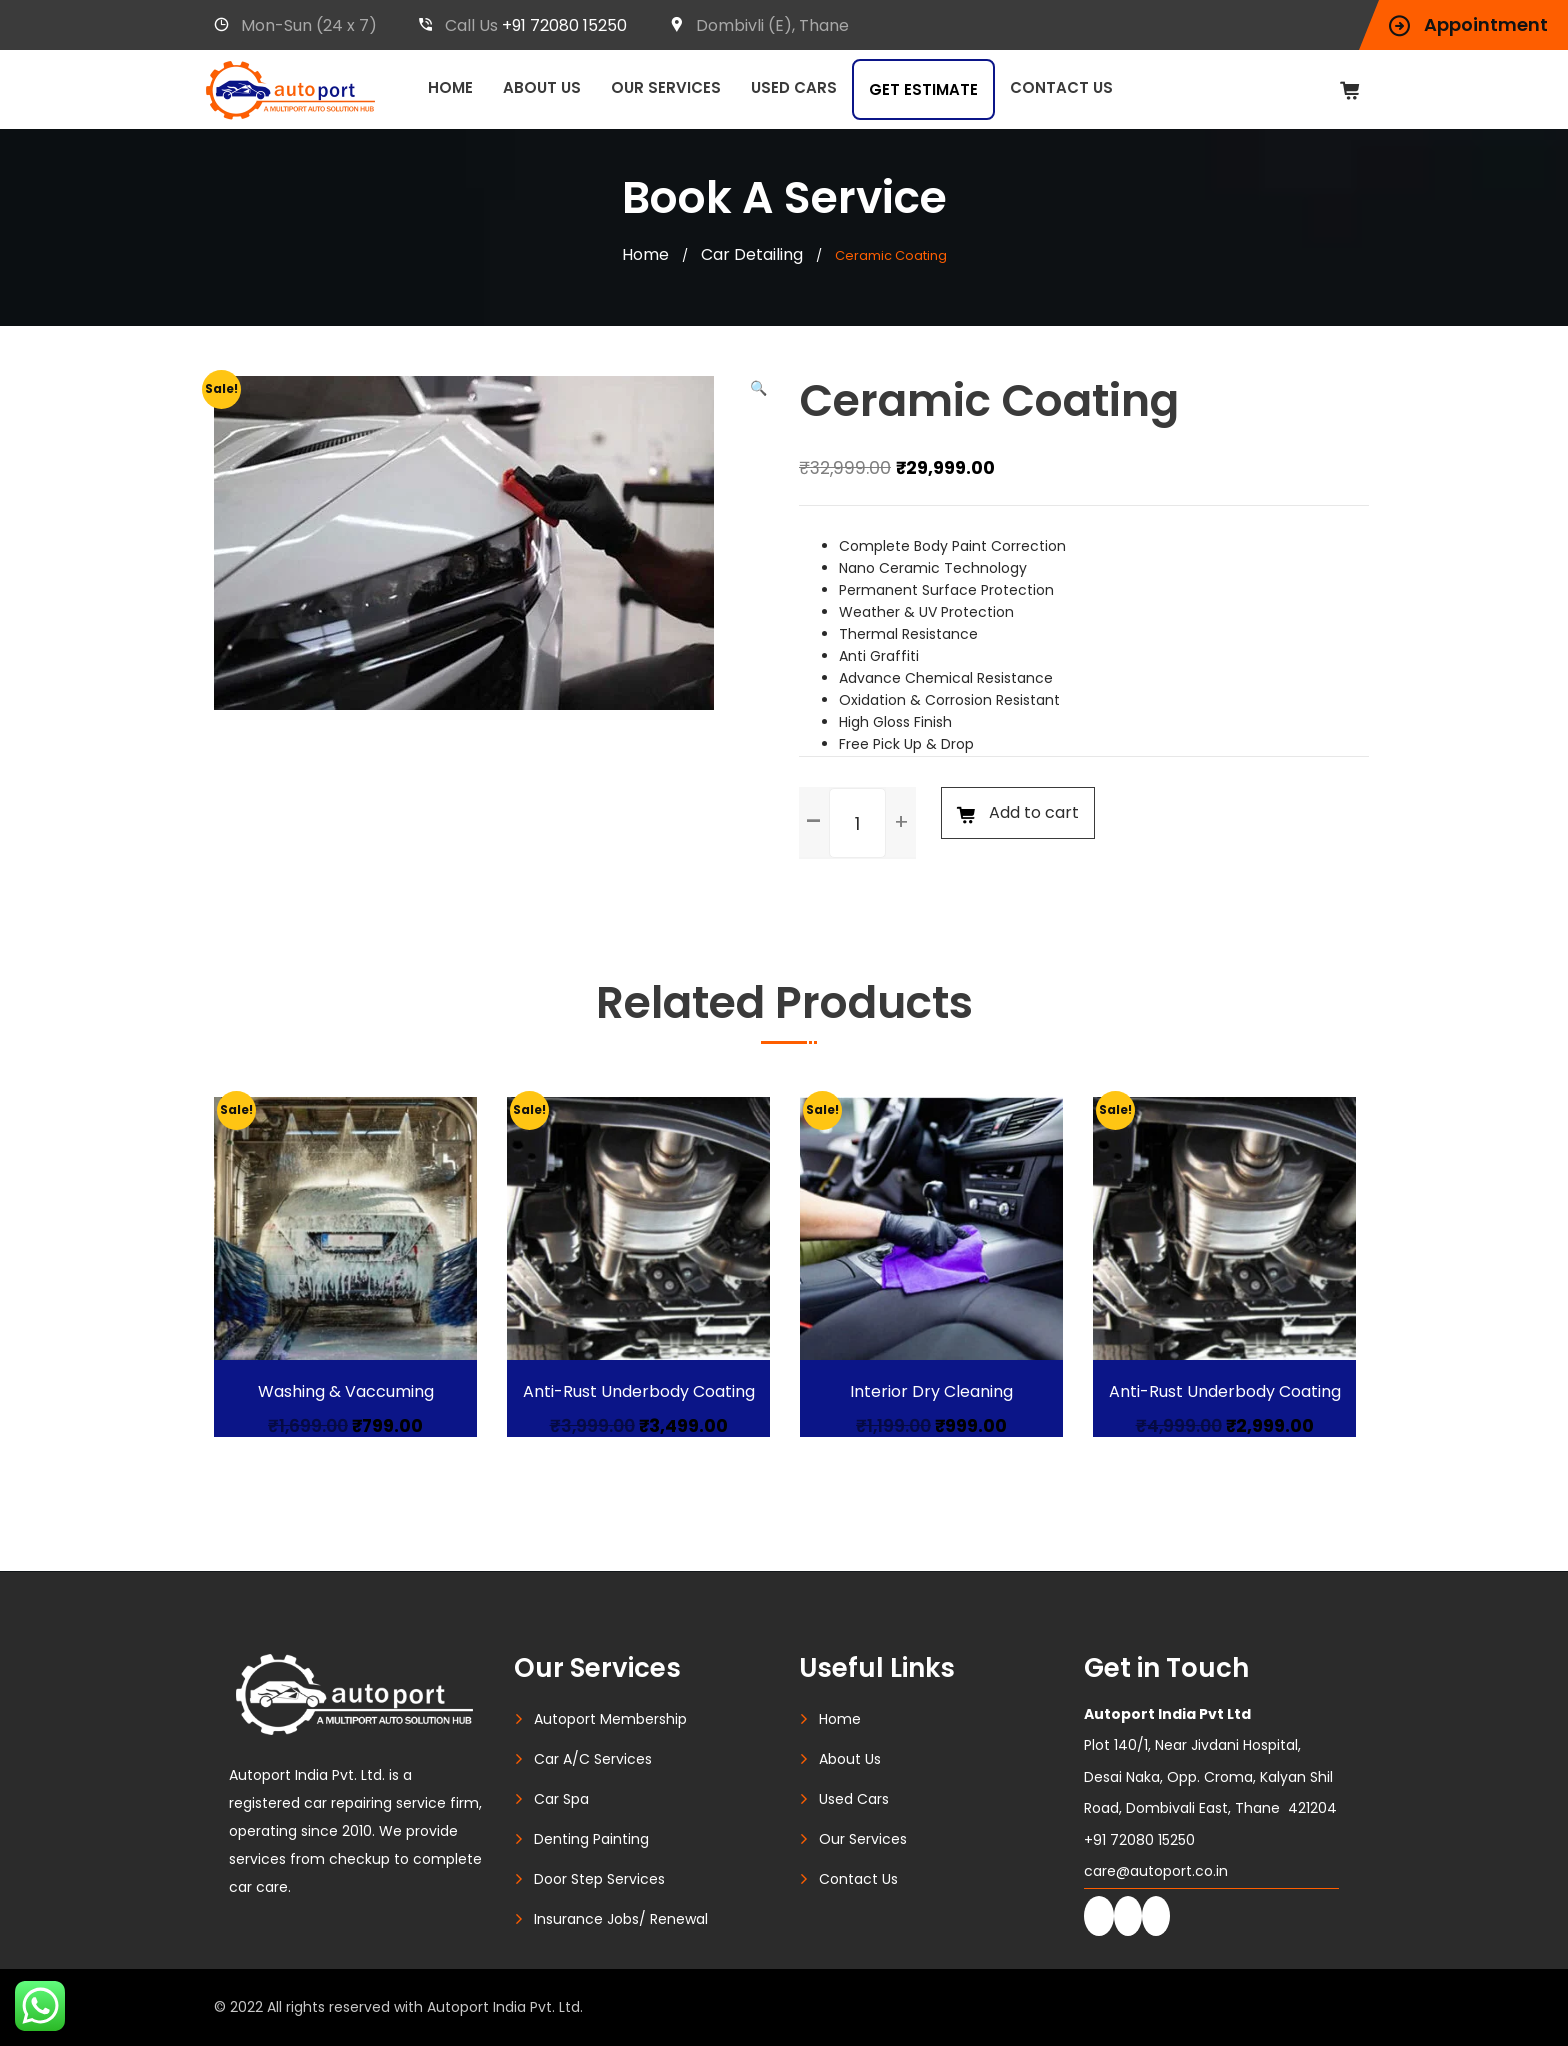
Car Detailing (752, 254)
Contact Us (1061, 87)
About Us (542, 87)
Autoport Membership (610, 1719)
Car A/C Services (593, 1759)
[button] (758, 388)
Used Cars (794, 87)
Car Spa (561, 1799)
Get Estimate (923, 89)
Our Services (666, 87)
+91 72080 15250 (564, 25)
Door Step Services (599, 1879)
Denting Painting (591, 1839)
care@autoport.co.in (1156, 1871)
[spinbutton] (857, 823)
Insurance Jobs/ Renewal (621, 1919)
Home (450, 87)
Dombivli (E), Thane (759, 25)
